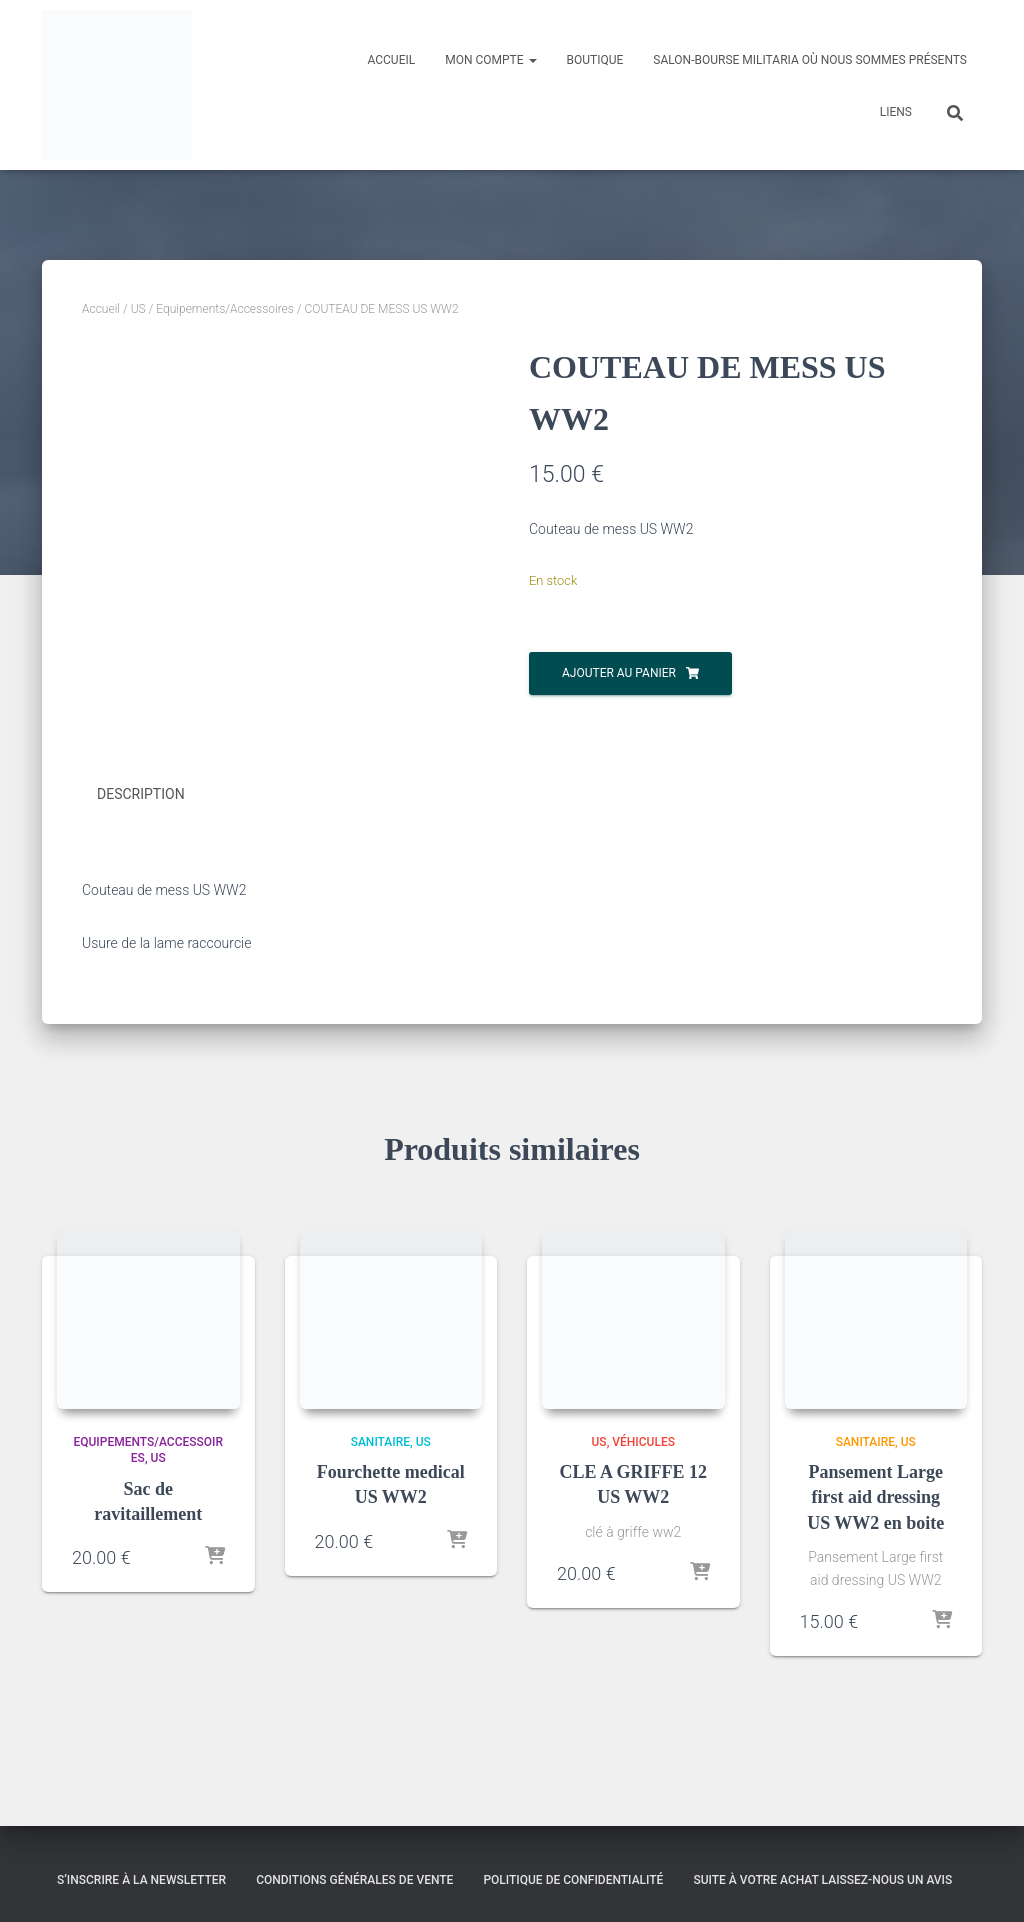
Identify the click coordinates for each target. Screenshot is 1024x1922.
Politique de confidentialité (573, 1879)
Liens (896, 112)
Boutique (595, 60)
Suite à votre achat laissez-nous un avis (822, 1879)
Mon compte (490, 60)
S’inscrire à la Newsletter (141, 1879)
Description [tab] (141, 794)
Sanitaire (380, 1440)
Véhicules (643, 1440)
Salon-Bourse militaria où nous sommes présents (810, 60)
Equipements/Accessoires (225, 309)
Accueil (391, 60)
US (138, 309)
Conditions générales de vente (354, 1879)
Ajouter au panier (619, 673)
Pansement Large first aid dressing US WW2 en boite (875, 1496)
